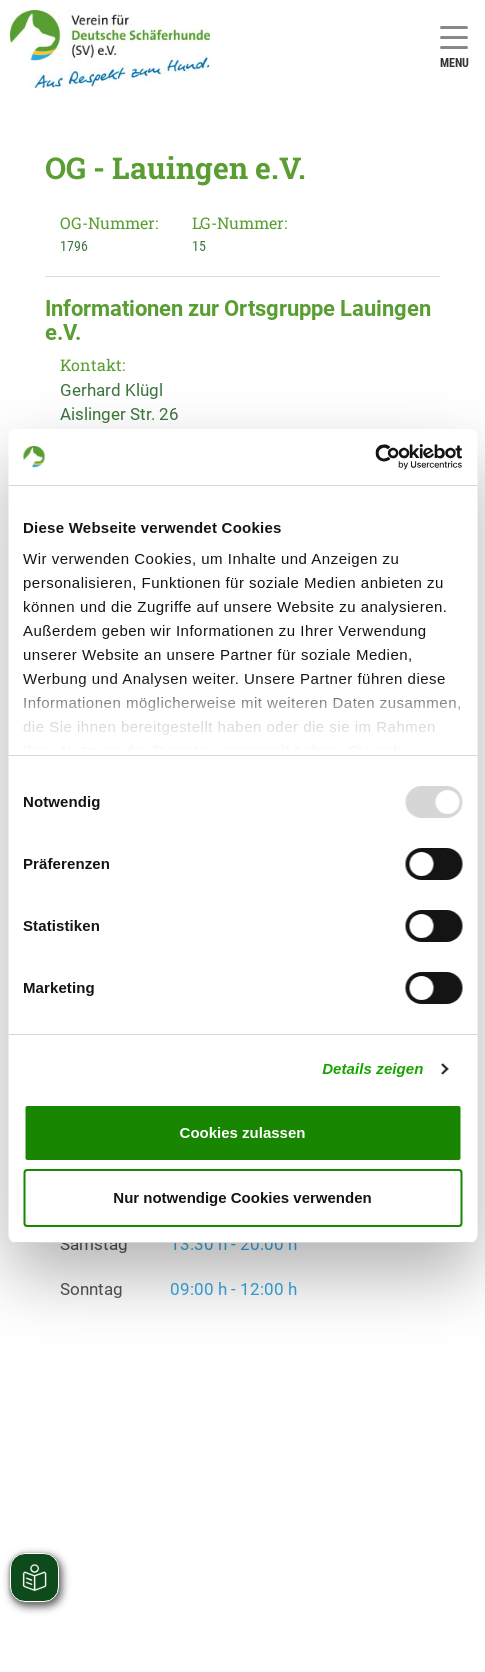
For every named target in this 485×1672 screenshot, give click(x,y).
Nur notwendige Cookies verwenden (242, 1197)
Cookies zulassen (243, 1132)
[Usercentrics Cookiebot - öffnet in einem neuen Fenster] (374, 457)
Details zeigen (372, 1068)
